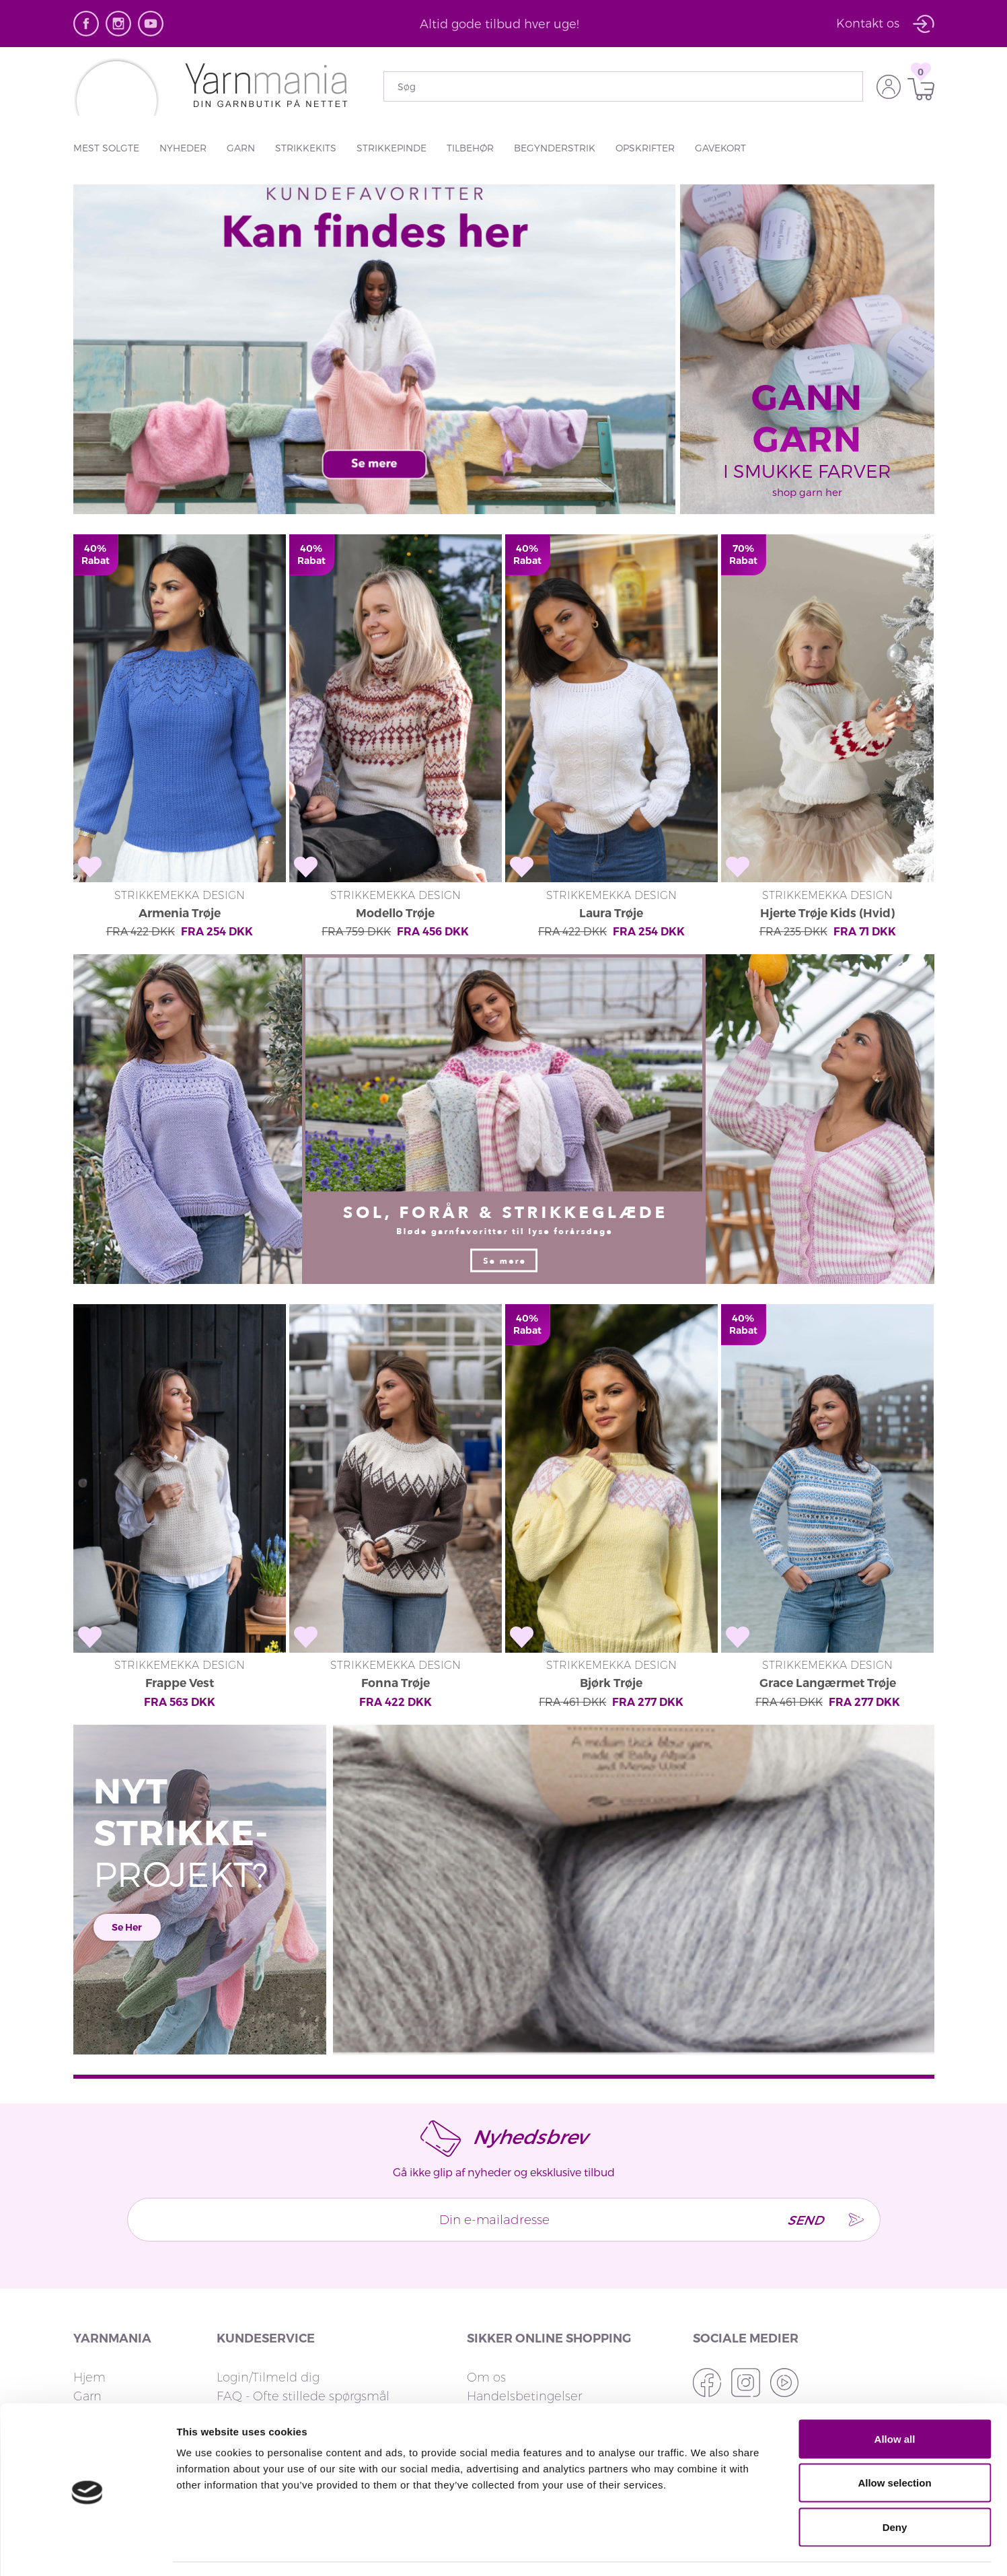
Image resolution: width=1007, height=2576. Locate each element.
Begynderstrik (554, 147)
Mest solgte (106, 147)
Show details (706, 2549)
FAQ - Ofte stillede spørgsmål (303, 2323)
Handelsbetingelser (524, 2323)
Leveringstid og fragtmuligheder (311, 2361)
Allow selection (894, 2443)
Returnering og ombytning (296, 2342)
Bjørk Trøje (611, 1609)
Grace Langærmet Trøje (827, 1609)
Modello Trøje (395, 875)
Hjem (89, 2304)
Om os (486, 2304)
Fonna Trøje (395, 1609)
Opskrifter (645, 147)
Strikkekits (305, 147)
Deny (895, 2487)
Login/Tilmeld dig (268, 2304)
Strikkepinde (391, 147)
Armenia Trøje (179, 875)
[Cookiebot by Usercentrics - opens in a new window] (87, 2550)
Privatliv (489, 2342)
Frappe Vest (179, 1609)
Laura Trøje (611, 875)
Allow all (895, 2399)
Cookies (490, 2361)
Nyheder (183, 147)
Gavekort (720, 147)
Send (798, 2147)
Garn (241, 147)
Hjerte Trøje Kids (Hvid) (827, 875)
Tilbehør (470, 147)
